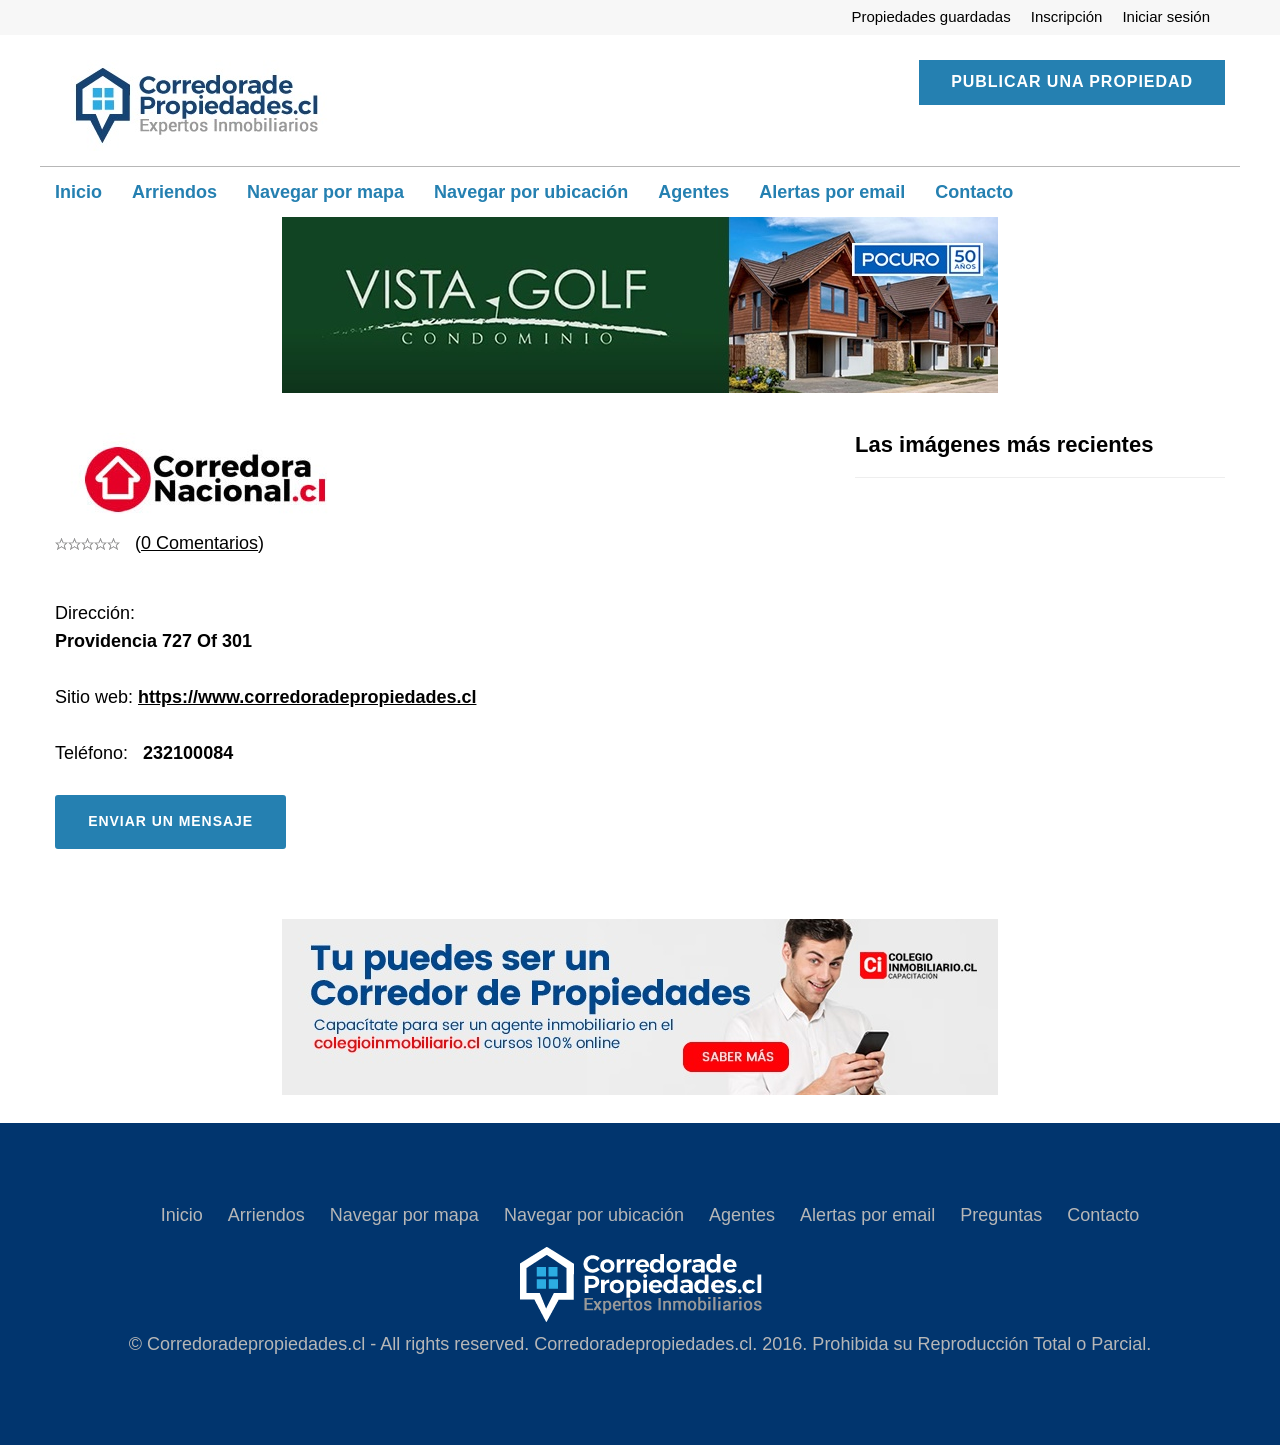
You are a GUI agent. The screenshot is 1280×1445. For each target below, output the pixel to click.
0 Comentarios (199, 543)
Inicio (78, 192)
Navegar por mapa (325, 192)
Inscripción (1067, 16)
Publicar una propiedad (1072, 81)
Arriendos (174, 192)
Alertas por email (832, 192)
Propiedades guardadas (930, 16)
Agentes (693, 192)
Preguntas (1001, 1215)
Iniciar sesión (1166, 16)
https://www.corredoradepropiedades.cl (307, 697)
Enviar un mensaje (170, 821)
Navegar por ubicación (531, 192)
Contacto (974, 192)
